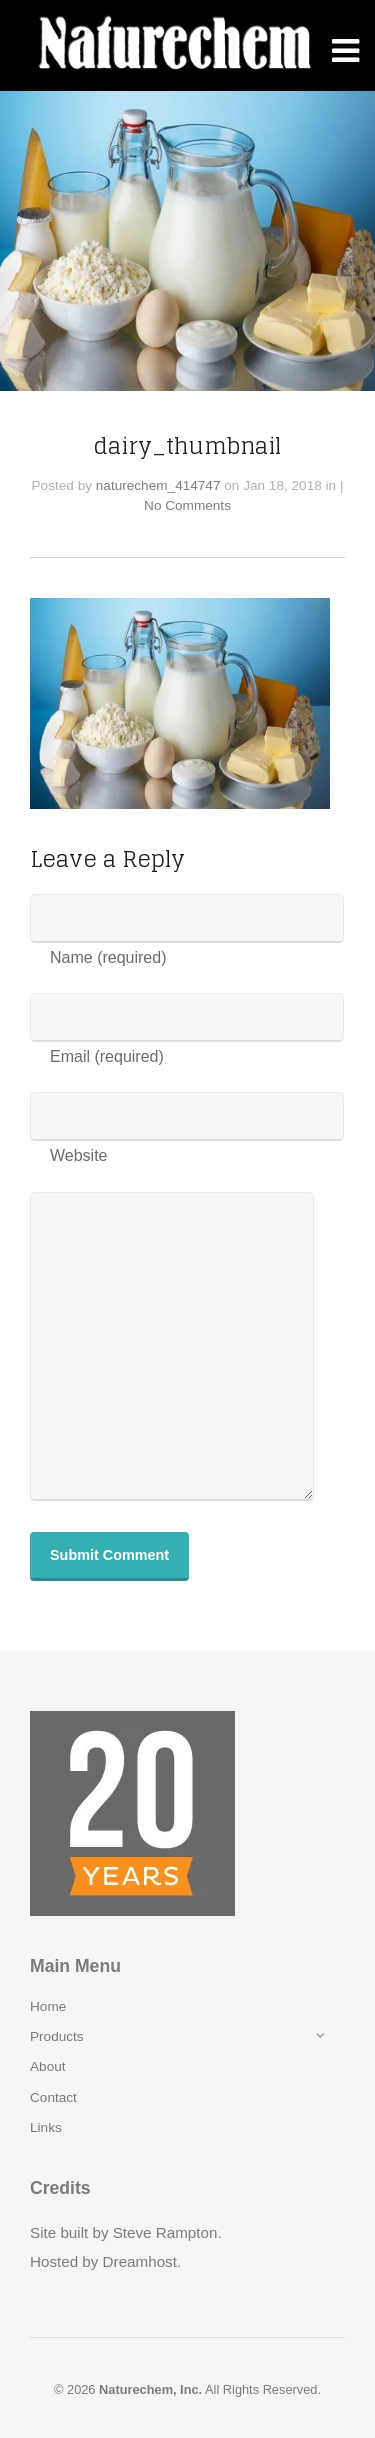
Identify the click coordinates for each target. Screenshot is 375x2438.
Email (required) (107, 1056)
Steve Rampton (165, 2232)
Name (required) (108, 957)
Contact (53, 2097)
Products (57, 2036)
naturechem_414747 (158, 485)
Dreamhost (140, 2261)
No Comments (187, 505)
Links (46, 2127)
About (48, 2066)
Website (79, 1155)
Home (48, 2006)
